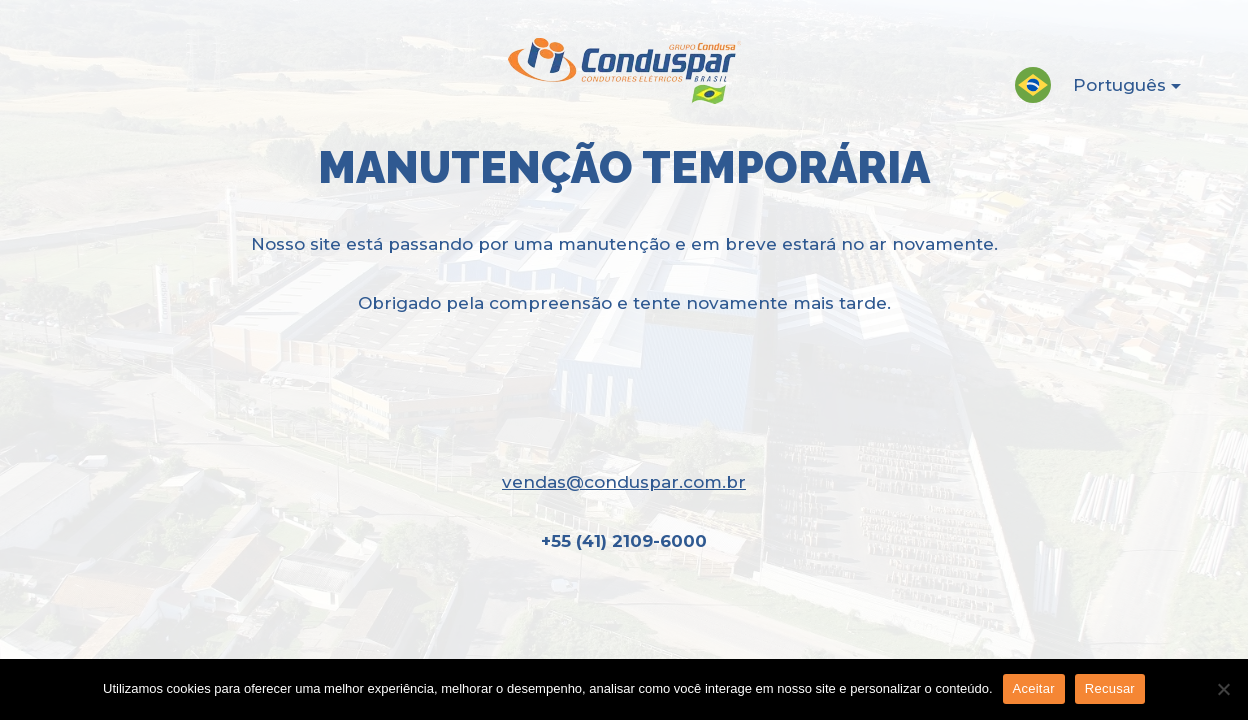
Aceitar (1034, 688)
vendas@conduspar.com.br (624, 482)
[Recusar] (1223, 689)
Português (1111, 89)
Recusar (1110, 688)
